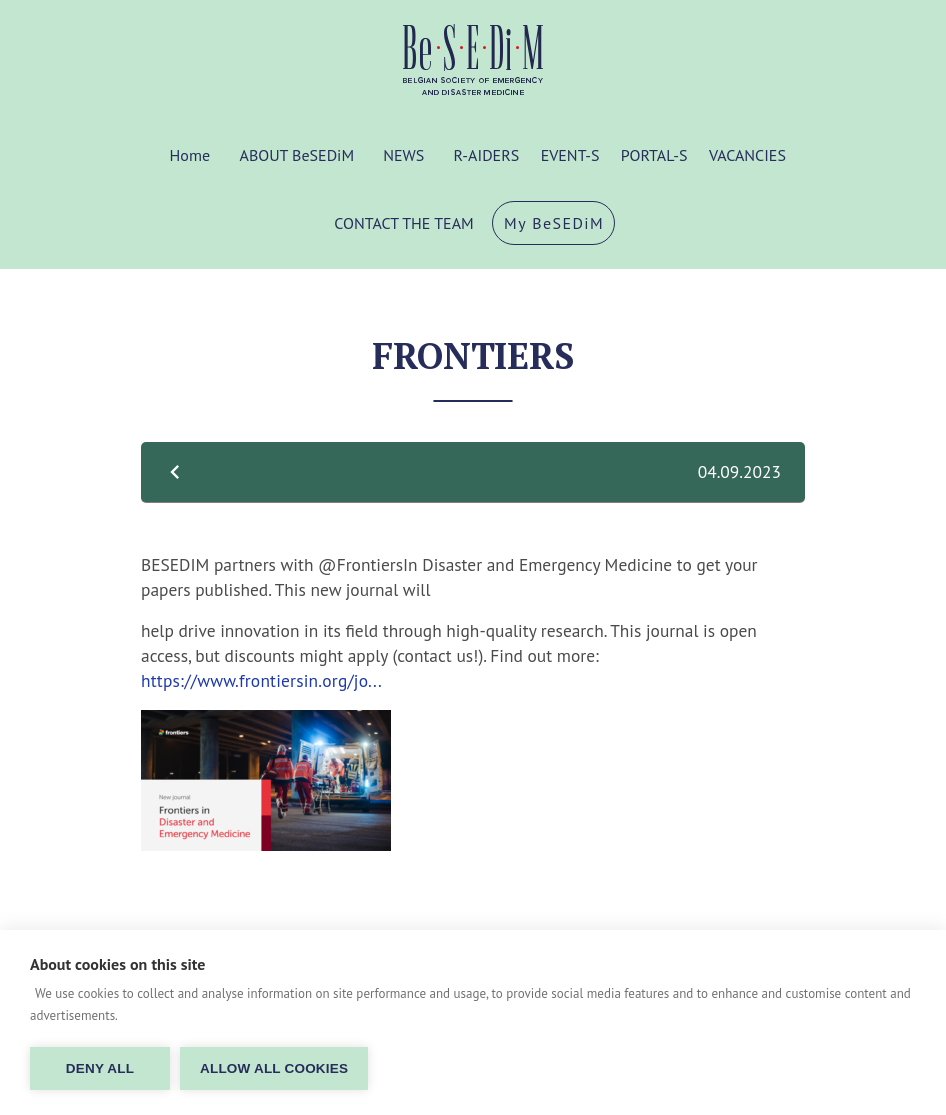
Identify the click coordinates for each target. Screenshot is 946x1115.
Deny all (100, 1068)
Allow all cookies (274, 1068)
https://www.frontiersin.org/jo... (261, 680)
